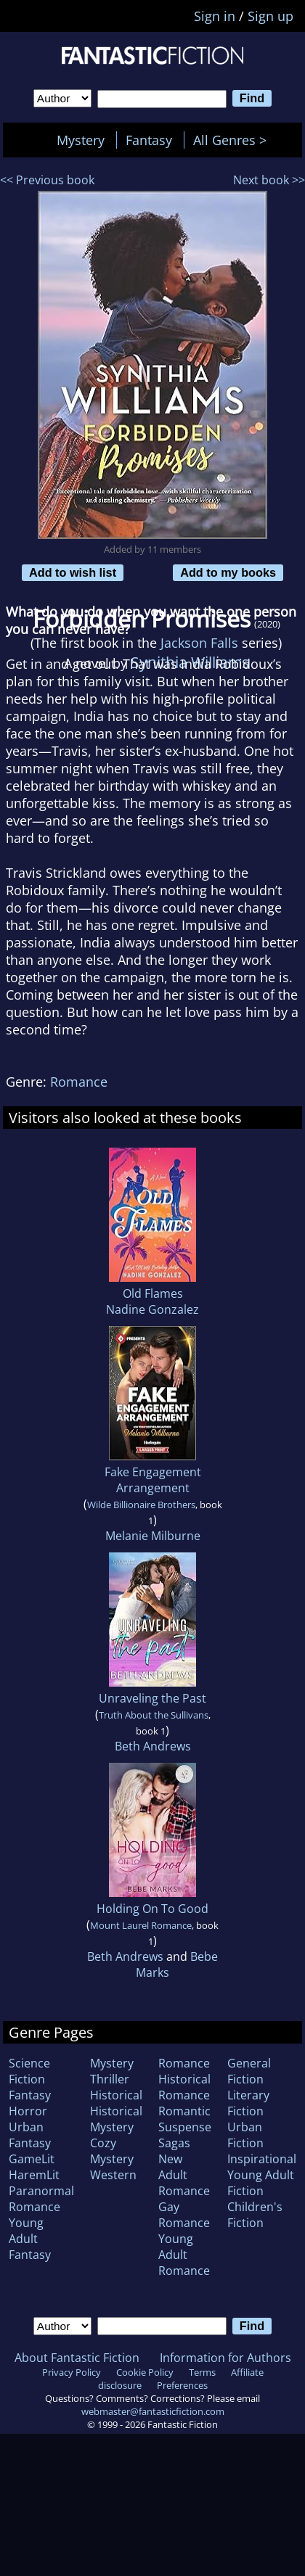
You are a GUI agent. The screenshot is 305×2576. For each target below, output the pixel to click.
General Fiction (249, 2071)
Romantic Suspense (184, 2119)
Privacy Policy (71, 2372)
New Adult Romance (184, 2175)
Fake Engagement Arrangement (153, 1480)
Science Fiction (29, 2071)
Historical (116, 2095)
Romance (78, 1081)
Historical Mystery (116, 2119)
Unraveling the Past (152, 1698)
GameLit (31, 2159)
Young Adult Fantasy (30, 2239)
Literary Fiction (248, 2103)
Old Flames (153, 1293)
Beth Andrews (153, 1746)
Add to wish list (72, 572)
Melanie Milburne (152, 1536)
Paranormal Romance (41, 2199)
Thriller (109, 2079)
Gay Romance (184, 2215)
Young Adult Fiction (260, 2183)
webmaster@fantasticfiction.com (152, 2411)
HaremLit (34, 2175)
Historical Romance (184, 2087)
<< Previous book (47, 180)
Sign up (270, 16)
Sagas (174, 2143)
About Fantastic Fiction (77, 2358)
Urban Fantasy (30, 2135)
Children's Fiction (254, 2215)
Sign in (214, 16)
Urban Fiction (245, 2135)
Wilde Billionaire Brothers (141, 1504)
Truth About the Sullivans (153, 1714)
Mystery (81, 140)
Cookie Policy (145, 2372)
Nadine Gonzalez (152, 1309)
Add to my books (228, 572)
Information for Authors (225, 2358)
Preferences (182, 2385)
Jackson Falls (199, 642)
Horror (28, 2111)
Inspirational (261, 2159)
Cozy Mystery (112, 2151)
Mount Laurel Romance (141, 1925)
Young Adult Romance (184, 2255)
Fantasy (149, 140)
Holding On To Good (152, 1909)
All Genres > (233, 140)
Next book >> (269, 180)
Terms (202, 2372)
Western (113, 2175)
